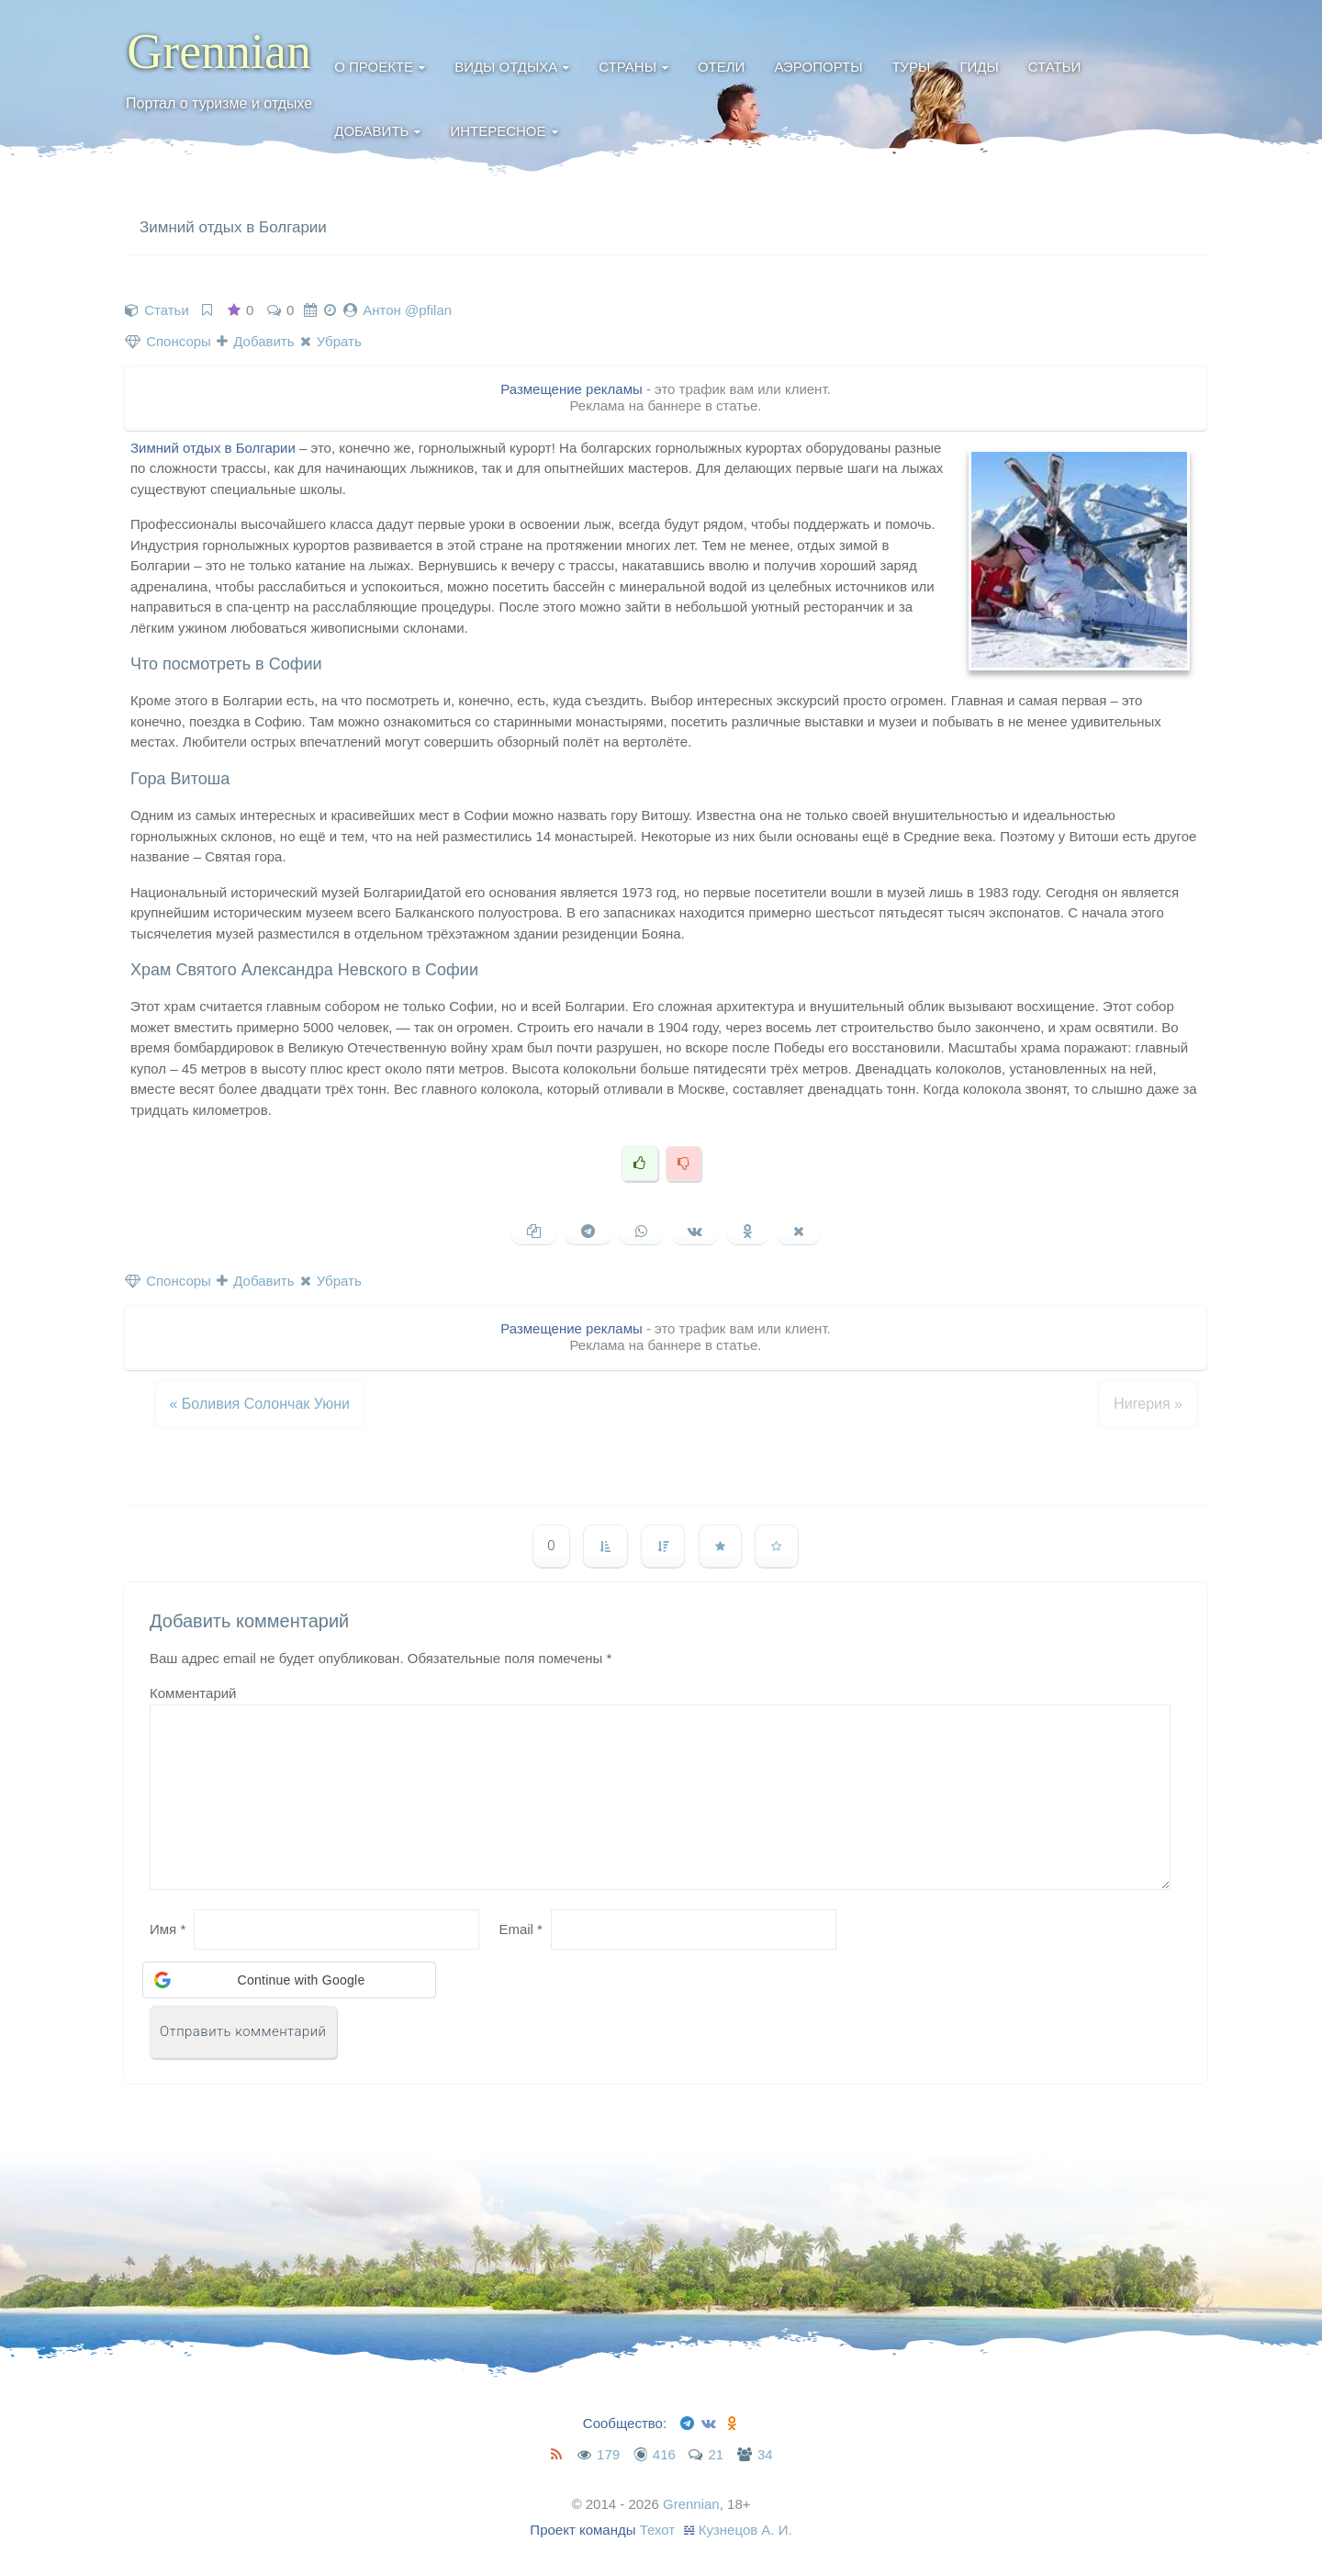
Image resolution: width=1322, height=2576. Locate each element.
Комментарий (193, 1693)
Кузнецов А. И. (745, 2529)
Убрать (331, 341)
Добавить (371, 131)
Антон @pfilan (407, 310)
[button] (289, 1980)
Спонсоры (168, 341)
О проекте (373, 66)
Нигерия (1148, 1404)
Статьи (1054, 66)
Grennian (219, 51)
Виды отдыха (505, 66)
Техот (658, 2529)
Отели (721, 66)
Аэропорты (818, 66)
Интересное (497, 131)
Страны (627, 66)
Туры (910, 66)
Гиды (978, 66)
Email (521, 1929)
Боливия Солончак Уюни (260, 1404)
